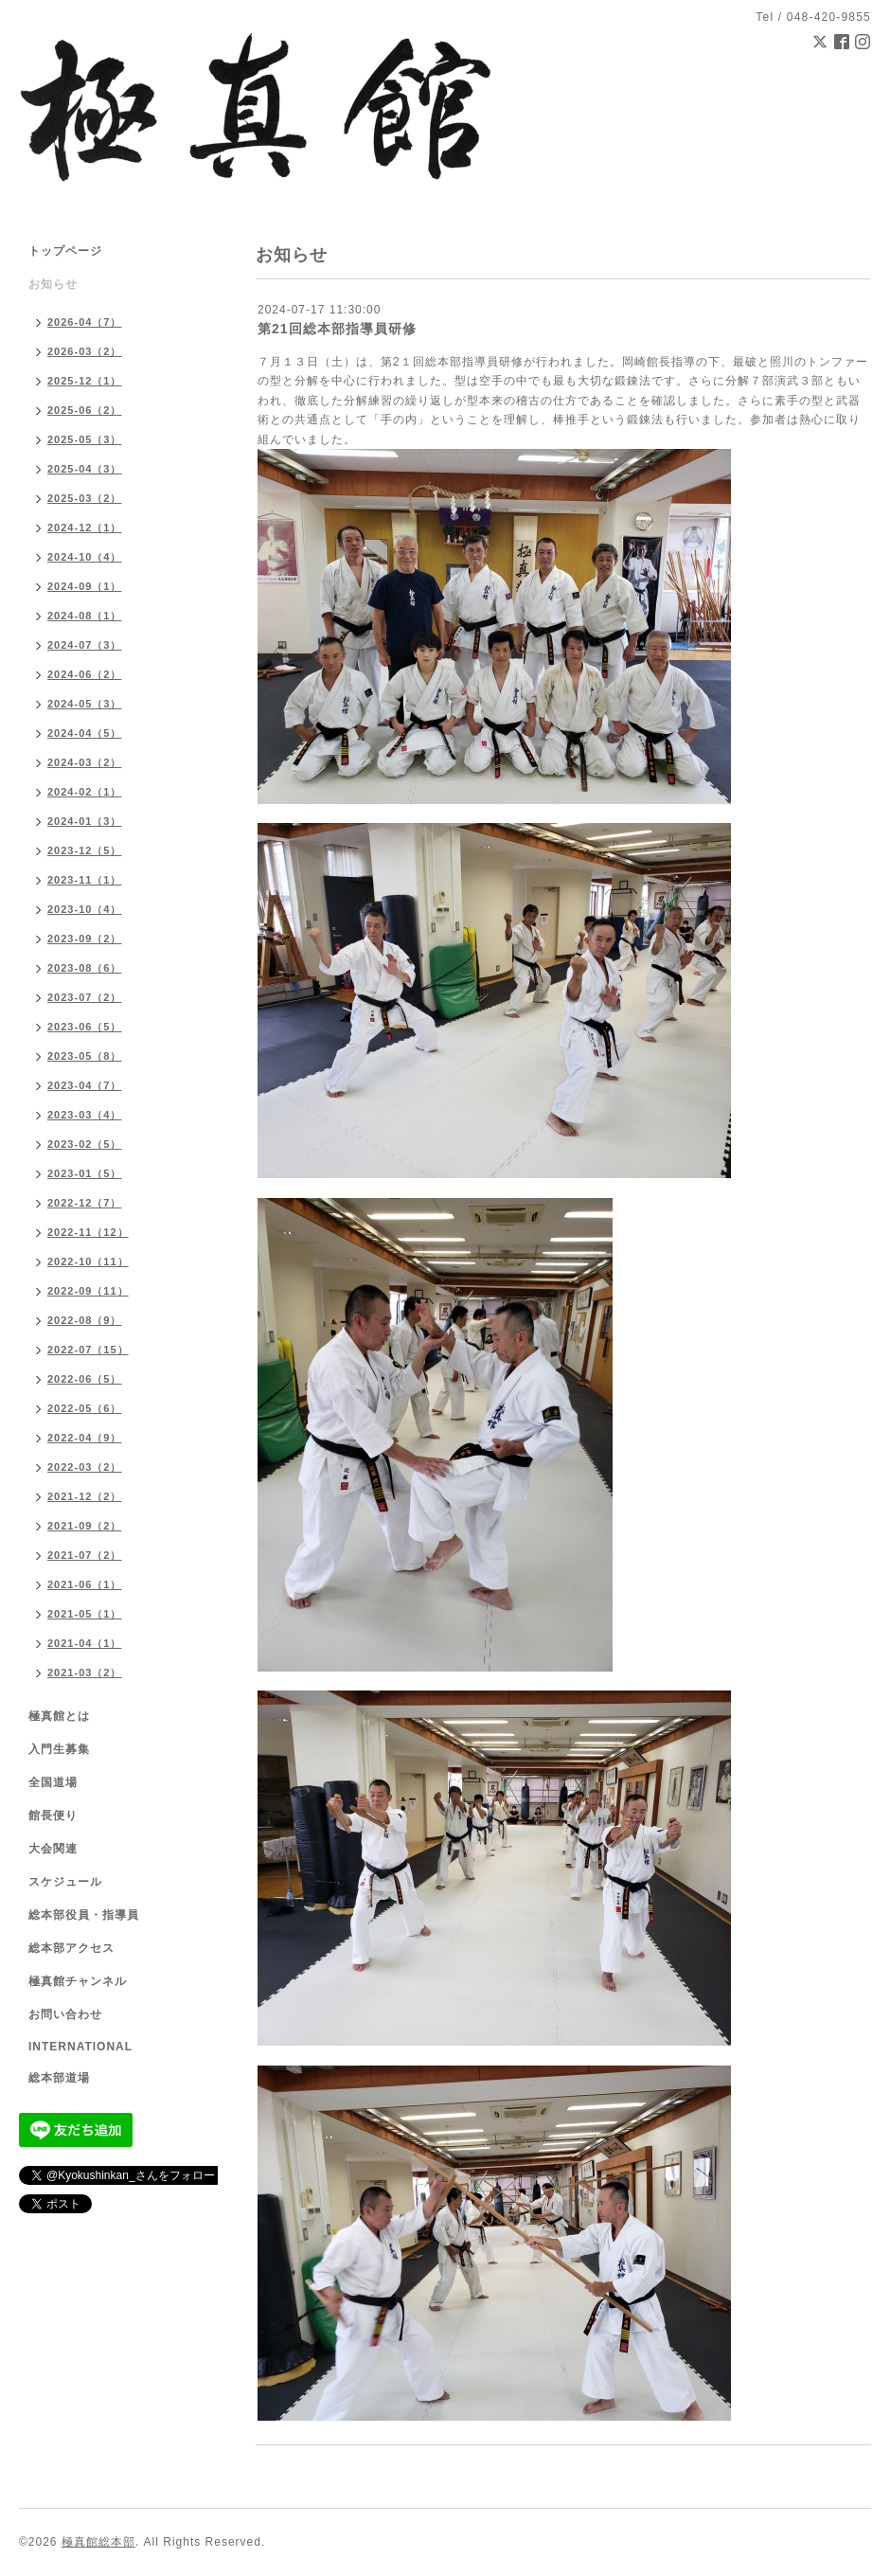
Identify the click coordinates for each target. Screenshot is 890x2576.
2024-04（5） (84, 733)
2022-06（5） (84, 1379)
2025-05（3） (84, 439)
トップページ (65, 251)
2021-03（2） (84, 1672)
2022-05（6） (84, 1408)
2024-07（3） (84, 645)
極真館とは (59, 1716)
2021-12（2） (84, 1496)
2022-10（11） (88, 1261)
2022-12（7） (84, 1202)
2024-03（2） (84, 762)
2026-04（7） (84, 322)
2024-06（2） (84, 674)
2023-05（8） (84, 1056)
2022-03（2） (84, 1467)
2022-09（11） (88, 1291)
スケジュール (65, 1881)
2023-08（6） (84, 968)
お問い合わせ (65, 2014)
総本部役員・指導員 (83, 1915)
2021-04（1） (84, 1643)
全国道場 (53, 1782)
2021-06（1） (84, 1584)
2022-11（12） (88, 1232)
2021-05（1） (84, 1613)
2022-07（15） (88, 1349)
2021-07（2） (84, 1555)
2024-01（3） (84, 821)
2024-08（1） (84, 615)
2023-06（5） (84, 1026)
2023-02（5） (84, 1144)
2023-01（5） (84, 1173)
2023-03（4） (84, 1114)
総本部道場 (59, 2077)
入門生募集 (59, 1749)
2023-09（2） (84, 938)
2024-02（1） (84, 791)
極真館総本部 (98, 2542)
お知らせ (53, 284)
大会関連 (53, 1848)
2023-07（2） (84, 997)
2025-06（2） (84, 410)
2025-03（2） (84, 498)
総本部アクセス (71, 1948)
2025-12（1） (84, 380)
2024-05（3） (84, 703)
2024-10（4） (84, 557)
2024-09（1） (84, 586)
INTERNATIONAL (80, 2046)
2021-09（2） (84, 1525)
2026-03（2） (84, 351)
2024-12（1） (84, 527)
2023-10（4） (84, 909)
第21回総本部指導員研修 (337, 328)
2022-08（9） (84, 1320)
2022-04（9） (84, 1437)
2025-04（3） (84, 468)
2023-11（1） (84, 880)
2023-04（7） (84, 1085)
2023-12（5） (84, 850)
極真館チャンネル (77, 1981)
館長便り (53, 1815)
